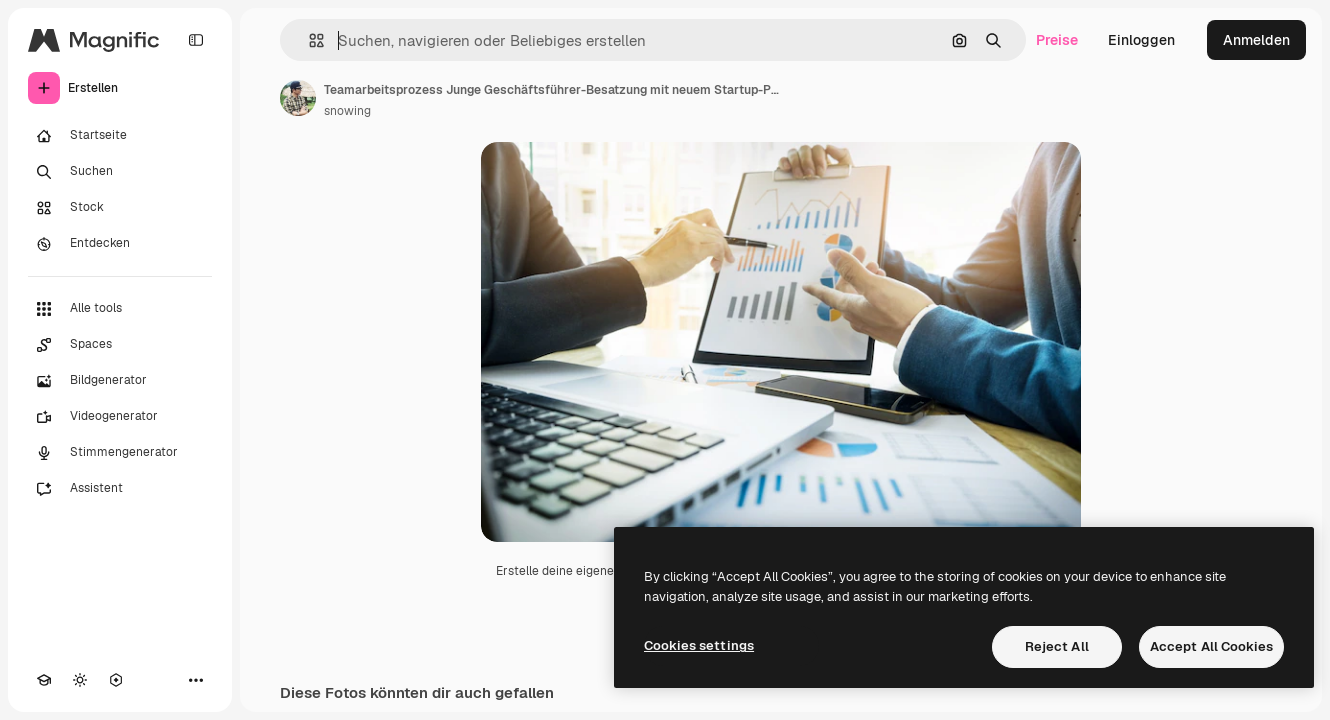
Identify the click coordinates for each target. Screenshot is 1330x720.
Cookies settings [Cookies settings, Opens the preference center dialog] (699, 645)
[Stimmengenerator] (120, 453)
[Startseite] (120, 136)
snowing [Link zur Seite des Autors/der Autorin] (347, 111)
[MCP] (116, 680)
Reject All (1057, 646)
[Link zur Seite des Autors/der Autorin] (298, 98)
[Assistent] (120, 489)
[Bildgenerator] (120, 381)
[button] (308, 40)
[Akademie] (44, 680)
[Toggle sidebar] (196, 40)
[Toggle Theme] (80, 680)
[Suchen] (120, 172)
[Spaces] (120, 345)
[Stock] (120, 208)
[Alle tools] (120, 309)
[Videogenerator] (120, 417)
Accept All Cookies (1211, 646)
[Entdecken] (120, 244)
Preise (1057, 40)
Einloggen (1141, 40)
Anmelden (1256, 40)
